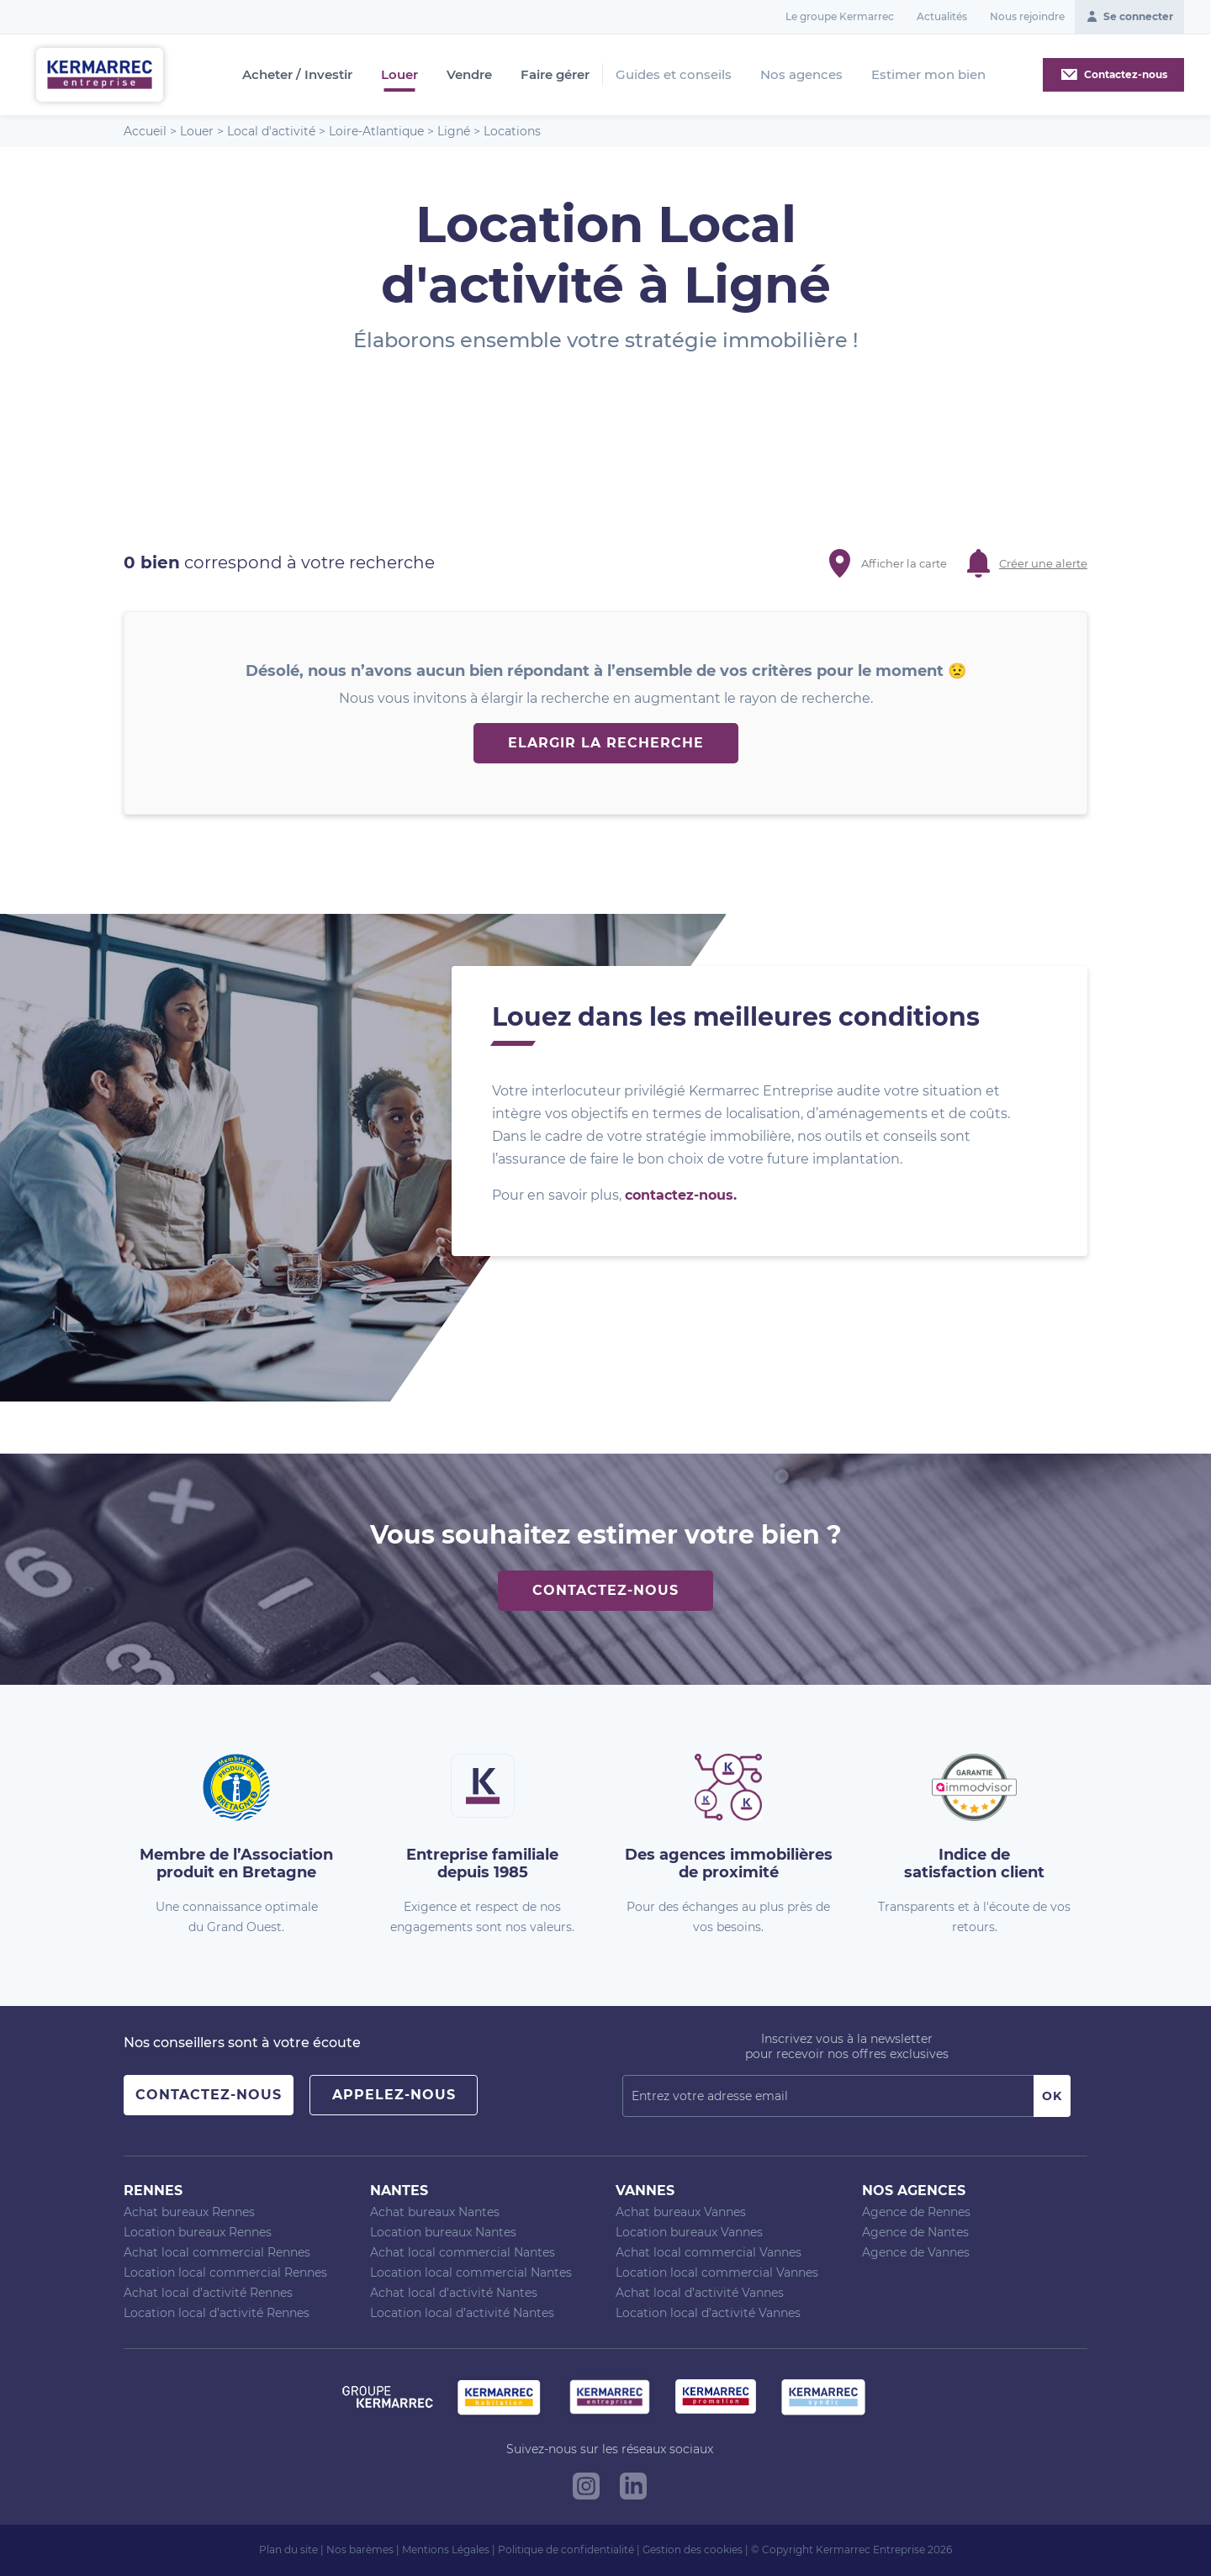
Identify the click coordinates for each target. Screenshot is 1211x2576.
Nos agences (801, 74)
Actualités (942, 16)
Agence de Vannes (916, 2252)
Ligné (453, 131)
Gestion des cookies (693, 2549)
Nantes (399, 2191)
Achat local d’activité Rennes (208, 2292)
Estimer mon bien (928, 74)
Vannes (645, 2191)
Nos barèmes (360, 2549)
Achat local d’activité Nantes (453, 2292)
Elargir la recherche (606, 743)
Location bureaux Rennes (198, 2232)
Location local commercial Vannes (717, 2272)
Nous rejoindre (1027, 16)
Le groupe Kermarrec (839, 16)
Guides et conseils (674, 74)
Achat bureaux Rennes (189, 2212)
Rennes (153, 2191)
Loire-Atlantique (376, 131)
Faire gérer (555, 74)
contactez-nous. (681, 1195)
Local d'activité (271, 131)
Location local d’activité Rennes (216, 2312)
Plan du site (288, 2549)
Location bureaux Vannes (689, 2232)
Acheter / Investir (297, 74)
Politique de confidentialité (566, 2549)
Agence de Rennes (916, 2212)
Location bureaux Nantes (443, 2232)
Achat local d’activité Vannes (700, 2292)
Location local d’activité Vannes (708, 2312)
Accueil (145, 131)
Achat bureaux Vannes (681, 2212)
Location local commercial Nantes (471, 2272)
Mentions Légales (445, 2549)
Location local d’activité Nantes (462, 2312)
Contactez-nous (605, 1590)
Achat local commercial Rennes (217, 2252)
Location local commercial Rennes (225, 2272)
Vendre (469, 74)
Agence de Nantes (915, 2232)
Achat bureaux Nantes (435, 2212)
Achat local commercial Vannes (708, 2252)
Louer (399, 74)
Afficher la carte (904, 563)
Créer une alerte (1043, 563)
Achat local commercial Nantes (462, 2252)
